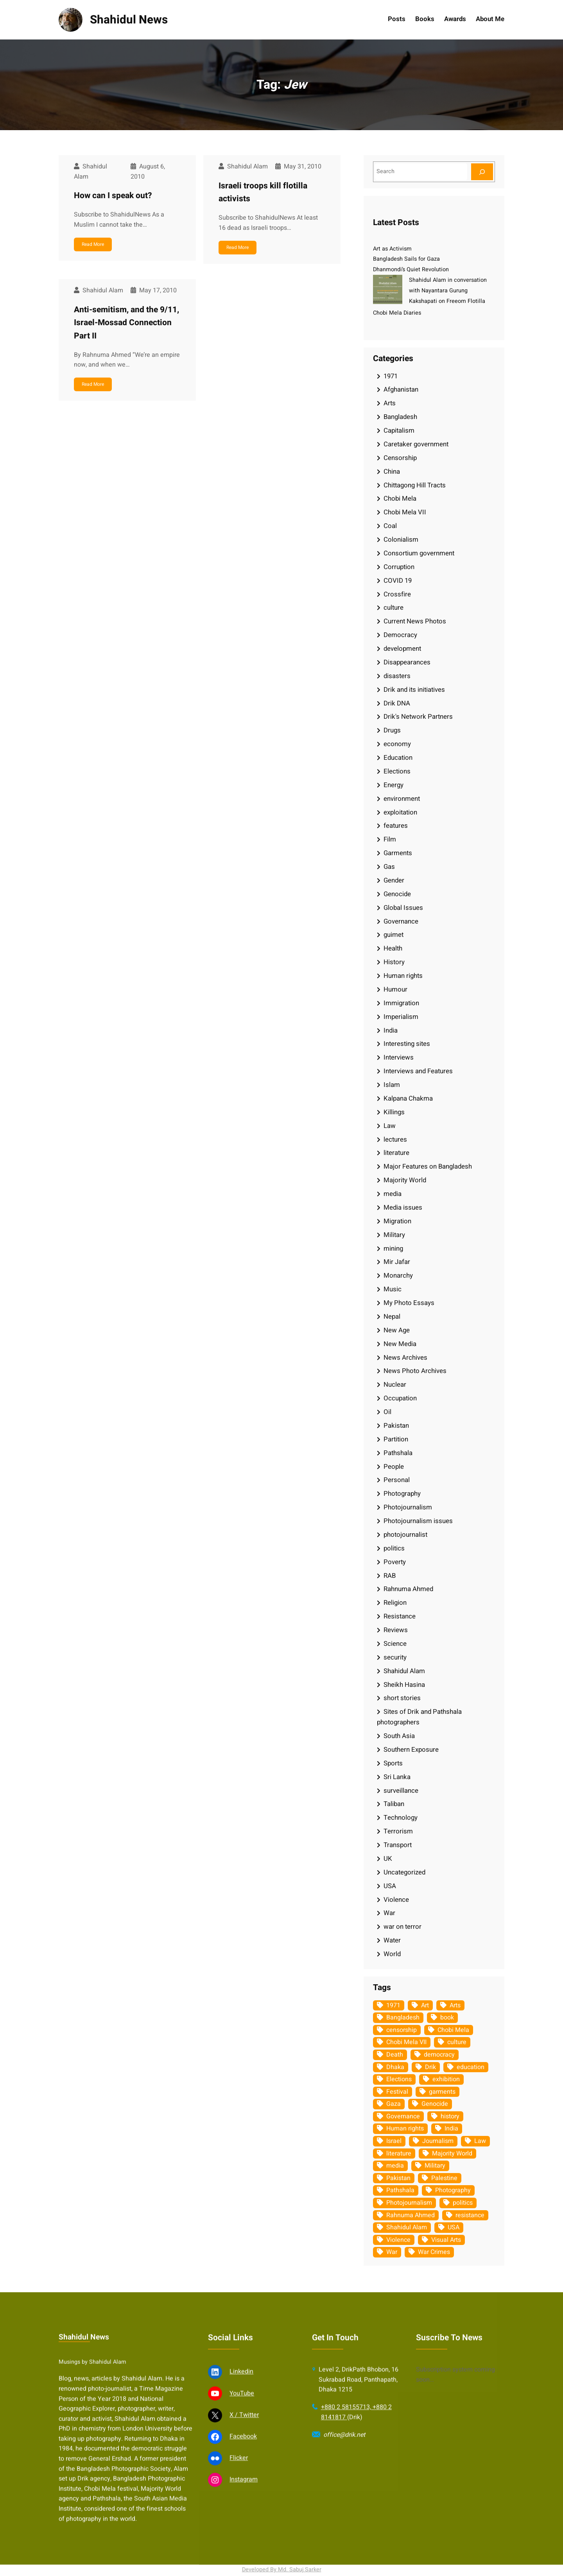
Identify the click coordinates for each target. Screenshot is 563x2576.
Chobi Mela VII (405, 512)
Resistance (400, 1616)
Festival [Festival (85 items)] (397, 2091)
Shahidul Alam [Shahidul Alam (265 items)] (406, 2227)
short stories (402, 1698)
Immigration (401, 1003)
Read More (93, 244)
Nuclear (395, 1384)
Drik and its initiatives (414, 690)
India (391, 1030)
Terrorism (398, 1831)
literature (396, 1153)
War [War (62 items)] (391, 2252)
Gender (394, 880)
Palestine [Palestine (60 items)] (444, 2178)
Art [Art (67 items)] (425, 2005)
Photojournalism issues (418, 1521)
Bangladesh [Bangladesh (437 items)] (403, 2017)
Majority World (405, 1180)
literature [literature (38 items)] (398, 2153)
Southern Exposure (411, 1749)
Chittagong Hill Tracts (415, 485)
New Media (400, 1344)
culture (393, 607)
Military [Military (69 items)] (435, 2165)
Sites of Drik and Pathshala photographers (419, 1717)
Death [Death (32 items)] (394, 2054)
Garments (398, 853)
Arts (390, 403)
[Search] (482, 171)
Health (393, 948)
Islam (392, 1085)
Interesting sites (407, 1044)
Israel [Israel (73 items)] (394, 2141)
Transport (398, 1845)
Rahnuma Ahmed (408, 1589)
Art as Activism (392, 249)
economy (397, 744)
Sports (393, 1763)
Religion (395, 1603)
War (389, 1913)
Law (390, 1126)
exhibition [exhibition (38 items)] (446, 2079)
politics (394, 1548)
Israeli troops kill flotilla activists (263, 192)
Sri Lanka (397, 1777)
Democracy (400, 635)
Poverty (395, 1562)
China (392, 471)
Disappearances (407, 662)
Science (395, 1644)
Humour (395, 989)
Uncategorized (404, 1872)
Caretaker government (416, 444)
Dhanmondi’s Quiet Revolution (411, 269)
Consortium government (419, 553)
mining (393, 1248)
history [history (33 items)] (450, 2116)
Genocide (397, 894)
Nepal (392, 1316)
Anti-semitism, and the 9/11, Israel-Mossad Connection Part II (126, 323)
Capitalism (399, 430)
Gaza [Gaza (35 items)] (393, 2104)
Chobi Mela (400, 498)
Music (393, 1289)
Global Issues (403, 908)
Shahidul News (129, 19)
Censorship (400, 458)
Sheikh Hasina (404, 1685)
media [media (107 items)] (395, 2165)
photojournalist (405, 1535)
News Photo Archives (415, 1371)
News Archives (405, 1357)
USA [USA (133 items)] (453, 2227)
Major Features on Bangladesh (428, 1166)
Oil (387, 1412)
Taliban (394, 1804)
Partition (396, 1439)
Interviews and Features (418, 1071)
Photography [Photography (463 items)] (453, 2190)
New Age (397, 1330)
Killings (394, 1112)
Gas (389, 867)
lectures (395, 1139)
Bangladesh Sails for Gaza (406, 259)
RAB (390, 1576)
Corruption (399, 567)
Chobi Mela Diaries (397, 313)
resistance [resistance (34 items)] (469, 2215)
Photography (402, 1493)
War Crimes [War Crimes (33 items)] (434, 2252)
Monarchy (398, 1275)
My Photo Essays (409, 1303)
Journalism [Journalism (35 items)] (438, 2141)
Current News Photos (415, 621)
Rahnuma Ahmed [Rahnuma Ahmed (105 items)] (410, 2215)
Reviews (396, 1630)
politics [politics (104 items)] (463, 2202)
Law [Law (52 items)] (480, 2141)
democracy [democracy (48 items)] (439, 2054)
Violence (396, 1900)
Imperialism (401, 1017)
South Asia (399, 1736)
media (393, 1194)
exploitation (400, 812)
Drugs (392, 730)
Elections (397, 771)
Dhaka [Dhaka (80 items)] (395, 2067)
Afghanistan (401, 389)
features (396, 826)
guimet (393, 935)
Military (394, 1235)
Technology (401, 1817)
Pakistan (396, 1425)
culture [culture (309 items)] (456, 2042)
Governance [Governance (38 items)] (403, 2116)
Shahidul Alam (404, 1671)
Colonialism (401, 539)
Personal (397, 1480)
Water (392, 1940)
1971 (391, 376)
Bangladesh (400, 417)
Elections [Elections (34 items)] (399, 2079)
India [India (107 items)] (451, 2128)
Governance (401, 921)
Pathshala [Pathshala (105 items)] (400, 2190)
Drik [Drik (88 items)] (430, 2067)
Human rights (403, 976)
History (394, 962)
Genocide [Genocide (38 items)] (434, 2104)
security (395, 1657)
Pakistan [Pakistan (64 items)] (398, 2178)
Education (398, 758)
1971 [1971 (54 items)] (393, 2005)
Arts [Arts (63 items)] (455, 2005)
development (402, 648)
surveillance (401, 1791)
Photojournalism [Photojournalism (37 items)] (409, 2202)
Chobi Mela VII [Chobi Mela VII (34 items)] (406, 2042)
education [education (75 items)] (470, 2067)
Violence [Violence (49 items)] (398, 2240)
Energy (393, 785)
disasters (397, 676)
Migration (397, 1221)
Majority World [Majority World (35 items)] (452, 2153)
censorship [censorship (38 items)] (401, 2030)
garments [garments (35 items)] (442, 2091)
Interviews (399, 1057)
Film (390, 839)
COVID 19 (398, 580)
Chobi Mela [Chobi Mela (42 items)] (453, 2030)
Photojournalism (408, 1507)
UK (388, 1859)
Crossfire (397, 594)
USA (390, 1886)
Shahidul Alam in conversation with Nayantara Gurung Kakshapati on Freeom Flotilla (448, 290)
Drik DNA (397, 703)
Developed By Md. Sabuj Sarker (281, 2569)
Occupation (400, 1398)
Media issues (403, 1207)
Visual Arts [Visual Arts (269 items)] (446, 2240)
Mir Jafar (397, 1262)
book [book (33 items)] (447, 2017)
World (392, 1954)
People (394, 1466)
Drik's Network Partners (418, 716)
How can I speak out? (113, 196)
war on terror (402, 1927)
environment (402, 799)
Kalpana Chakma (408, 1098)
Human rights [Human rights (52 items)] (405, 2128)
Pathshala (398, 1453)
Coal (390, 526)
